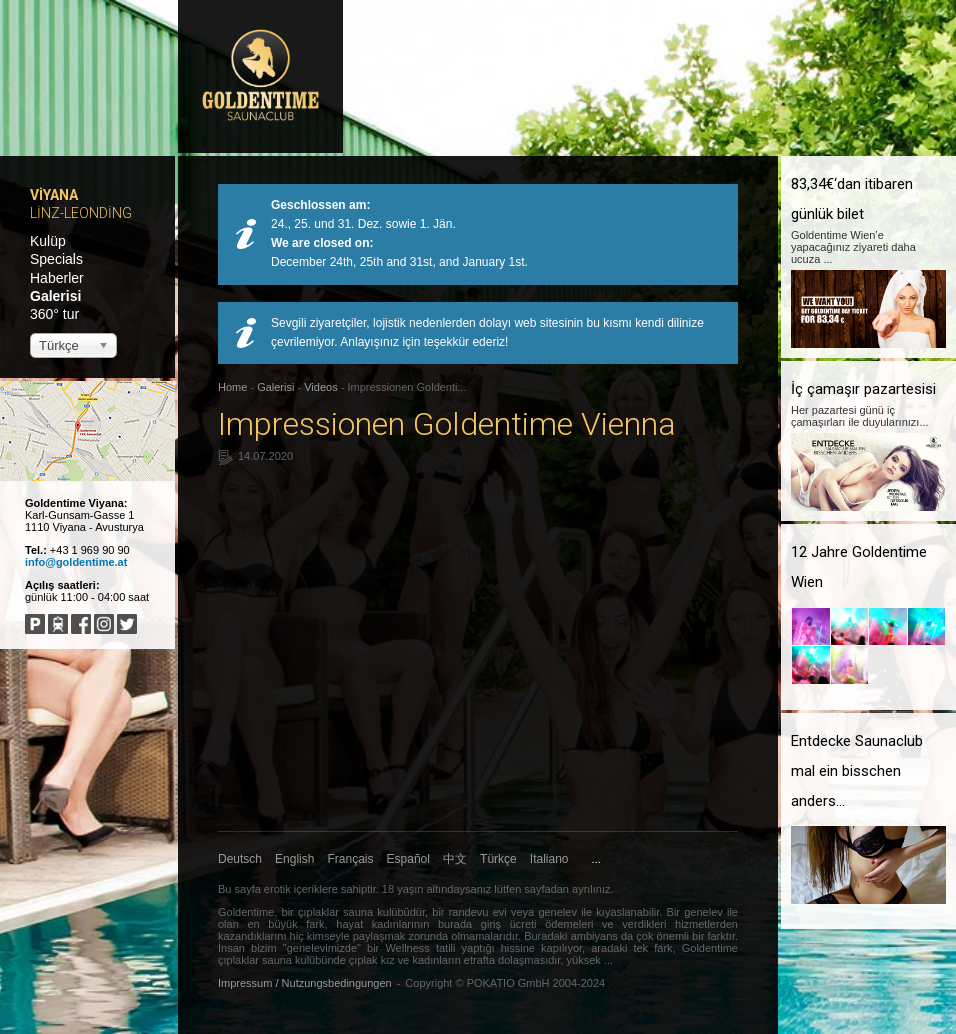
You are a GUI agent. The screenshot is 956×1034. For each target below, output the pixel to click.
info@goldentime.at (76, 562)
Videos (320, 387)
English (294, 859)
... (596, 859)
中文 (455, 859)
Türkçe (498, 859)
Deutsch (240, 859)
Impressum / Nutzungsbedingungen (305, 983)
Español (408, 859)
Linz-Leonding (81, 213)
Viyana (54, 195)
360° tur (54, 314)
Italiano (549, 859)
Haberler (57, 278)
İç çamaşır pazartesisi (863, 389)
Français (351, 859)
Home (232, 387)
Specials (56, 259)
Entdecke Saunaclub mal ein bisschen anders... (857, 771)
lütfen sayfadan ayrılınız (550, 889)
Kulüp (48, 241)
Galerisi (55, 296)
